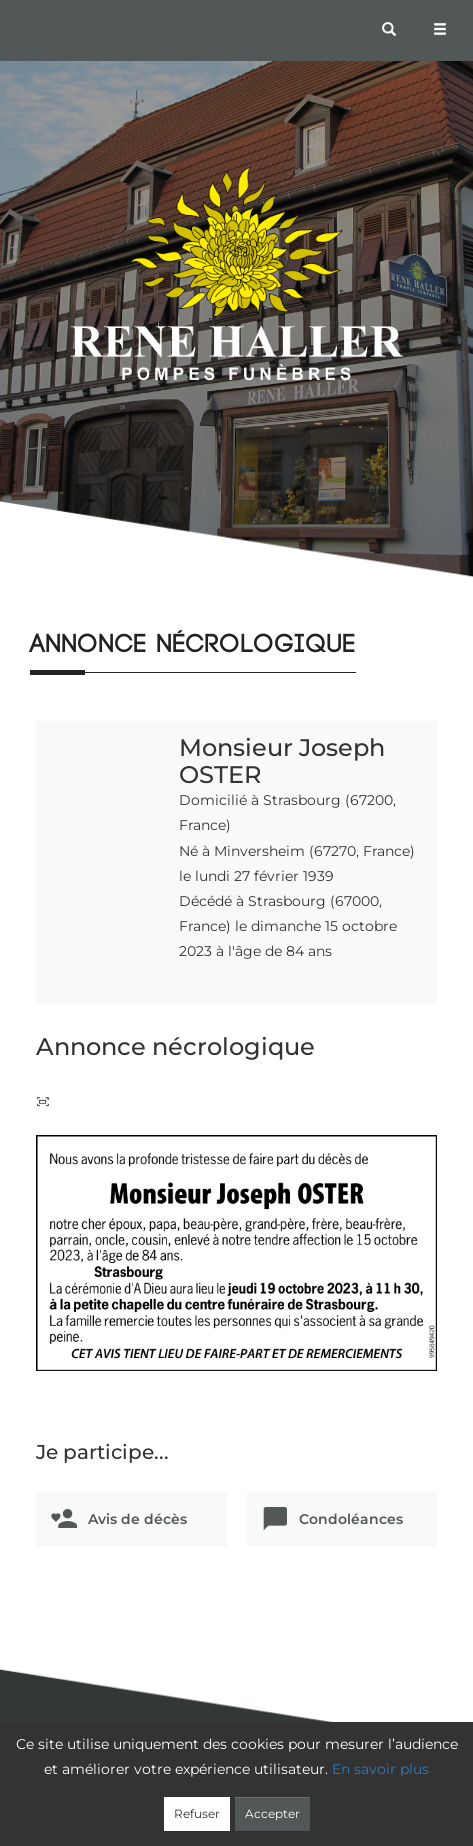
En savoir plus (380, 1769)
